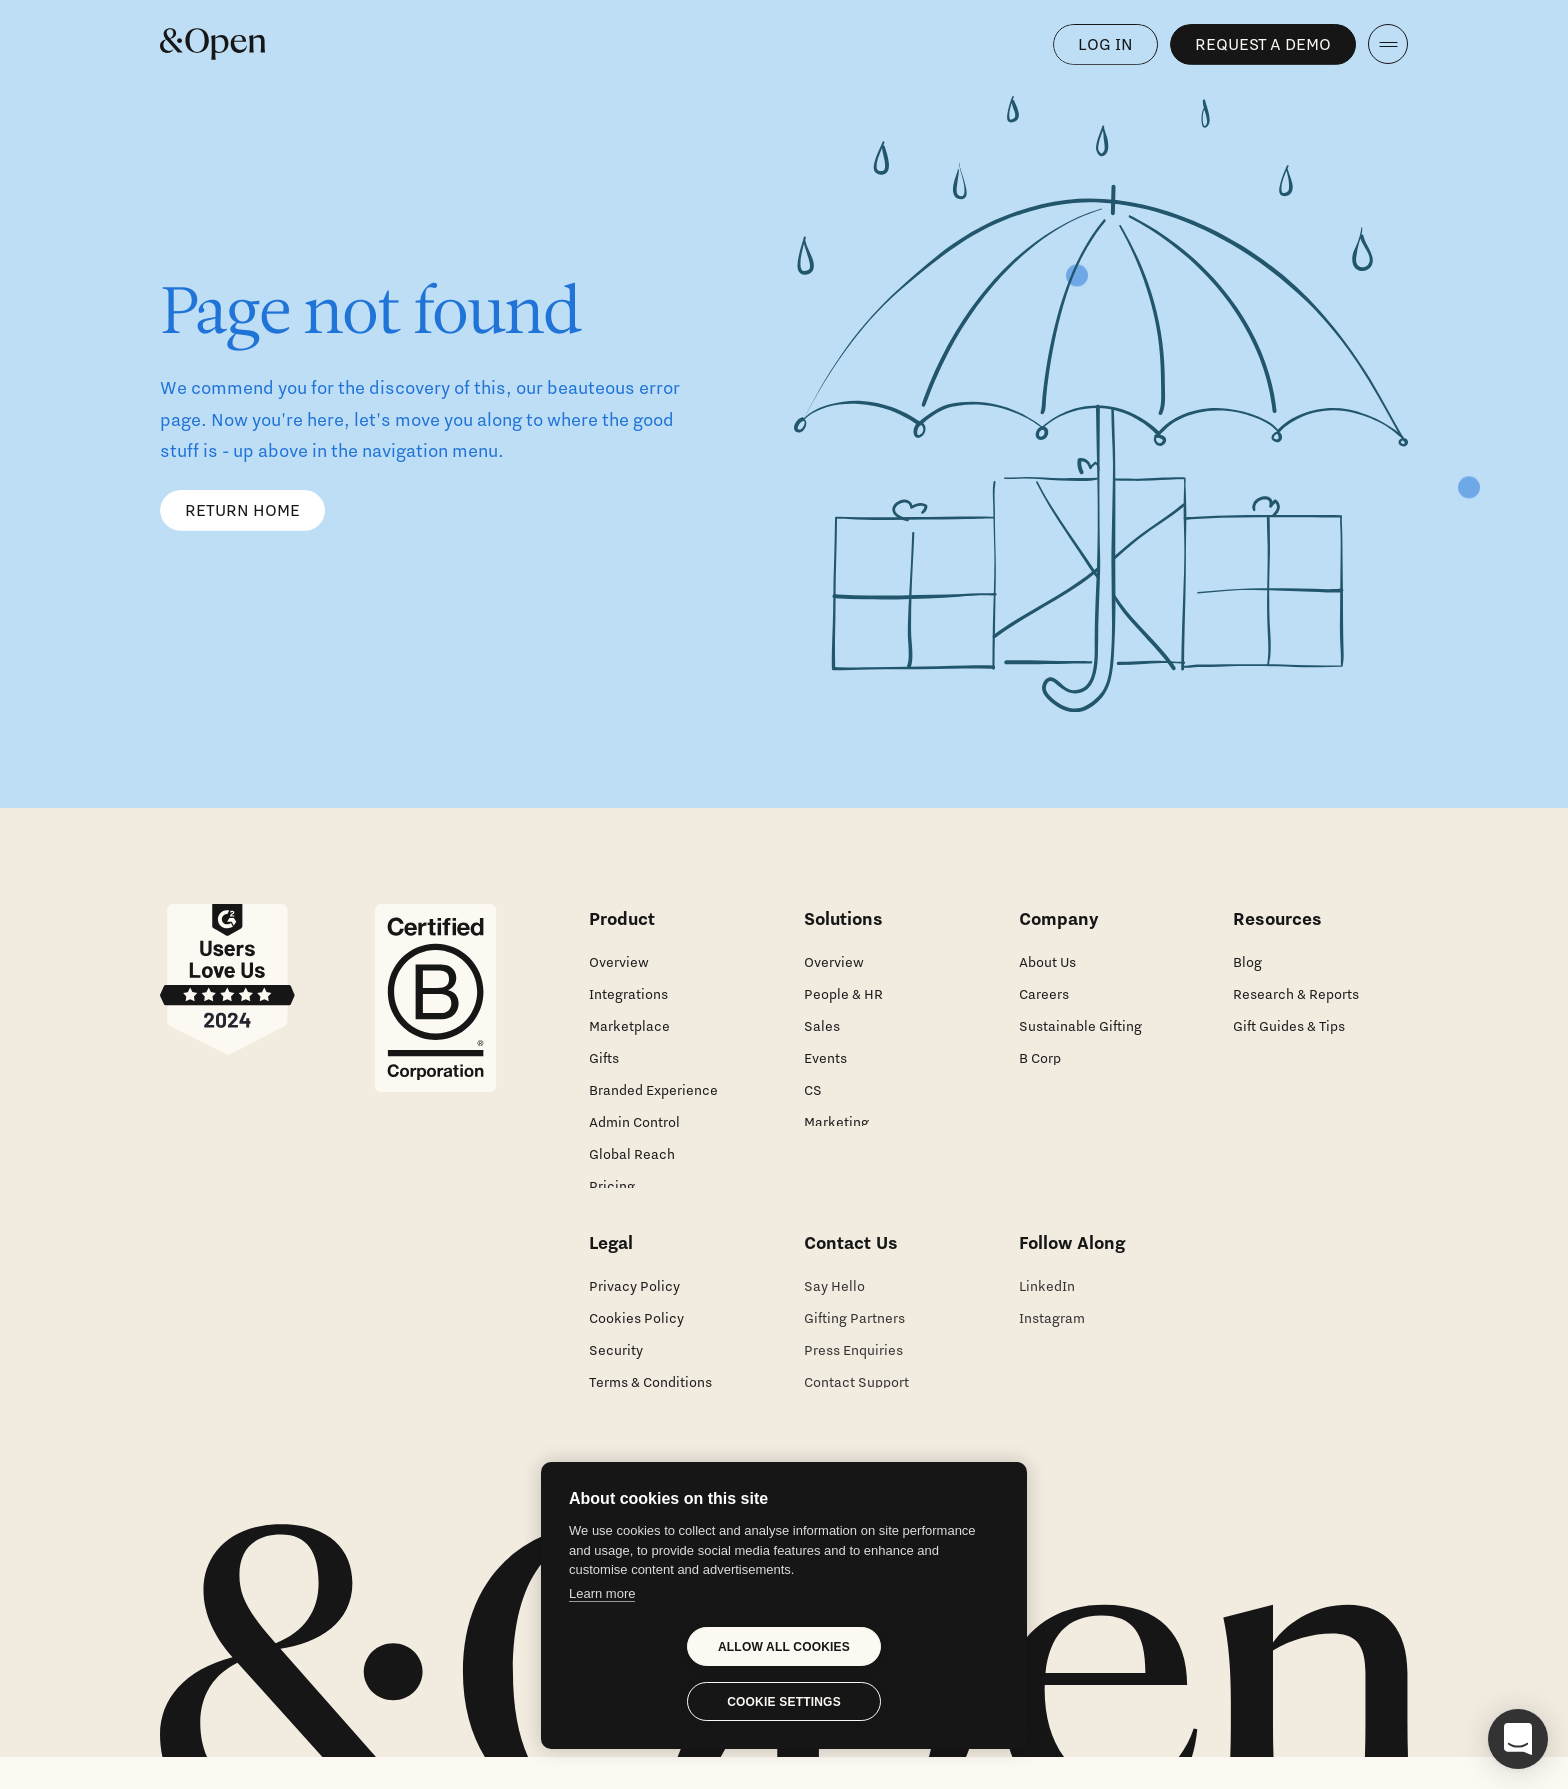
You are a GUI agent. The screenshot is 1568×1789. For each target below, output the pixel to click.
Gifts (604, 1058)
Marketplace (629, 1026)
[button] (1518, 1739)
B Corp (1040, 1058)
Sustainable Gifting (1080, 1026)
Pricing (612, 1186)
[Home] (212, 44)
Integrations (628, 994)
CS (813, 1090)
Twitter (1041, 1368)
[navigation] (1388, 44)
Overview (619, 962)
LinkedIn (1047, 1304)
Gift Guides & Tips (1289, 1026)
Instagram (1052, 1336)
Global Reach (632, 1154)
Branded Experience (653, 1090)
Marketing (836, 1122)
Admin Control (634, 1122)
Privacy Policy (634, 1304)
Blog (1247, 962)
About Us (1047, 962)
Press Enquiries (853, 1368)
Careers (1044, 994)
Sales (822, 1026)
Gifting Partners (854, 1336)
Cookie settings (784, 1702)
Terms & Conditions (650, 1400)
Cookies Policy (636, 1336)
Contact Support (856, 1400)
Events (825, 1058)
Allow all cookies (784, 1647)
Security (616, 1368)
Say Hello (834, 1304)
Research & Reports (1296, 994)
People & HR (843, 994)
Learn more (602, 1593)
